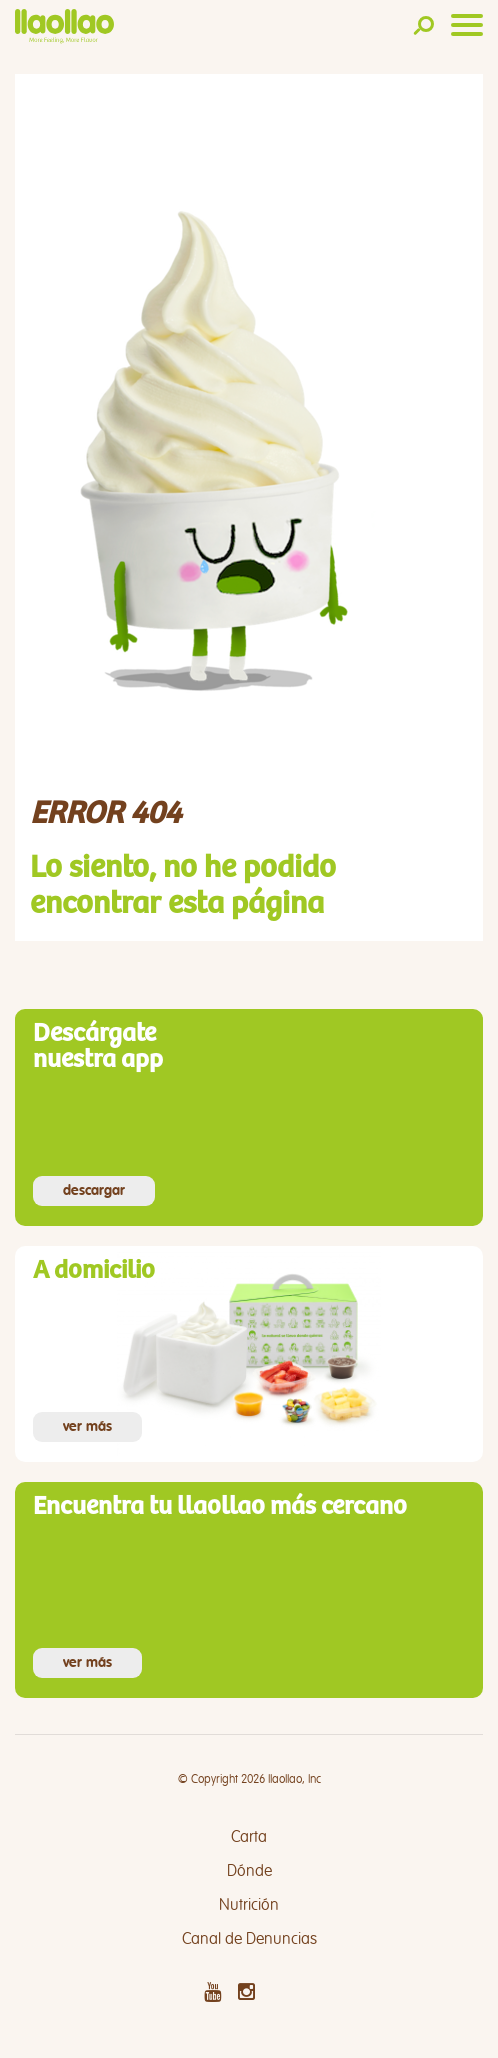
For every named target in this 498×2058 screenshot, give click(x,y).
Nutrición (249, 1905)
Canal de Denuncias (249, 1939)
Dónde (249, 1871)
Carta (249, 1837)
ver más (87, 1427)
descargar (94, 1191)
